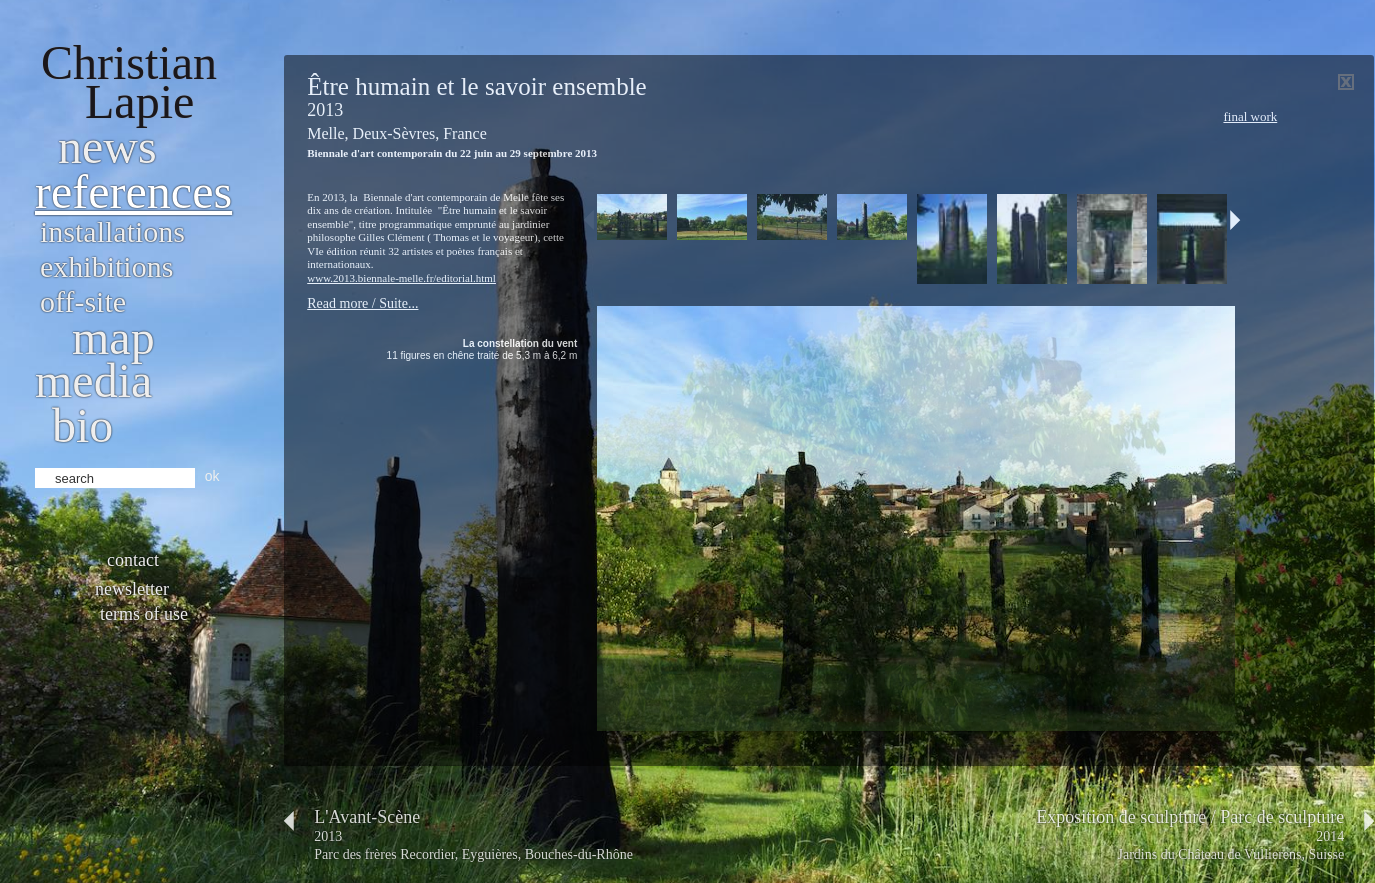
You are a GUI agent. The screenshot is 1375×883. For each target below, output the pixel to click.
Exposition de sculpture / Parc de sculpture (1190, 817)
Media (93, 380)
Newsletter (132, 589)
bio (82, 425)
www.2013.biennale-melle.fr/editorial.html (401, 278)
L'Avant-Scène (367, 817)
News (107, 146)
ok (212, 476)
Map (113, 337)
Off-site (83, 301)
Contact (133, 560)
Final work (1250, 116)
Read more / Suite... (362, 303)
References (133, 191)
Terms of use (144, 614)
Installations (112, 231)
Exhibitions (106, 266)
